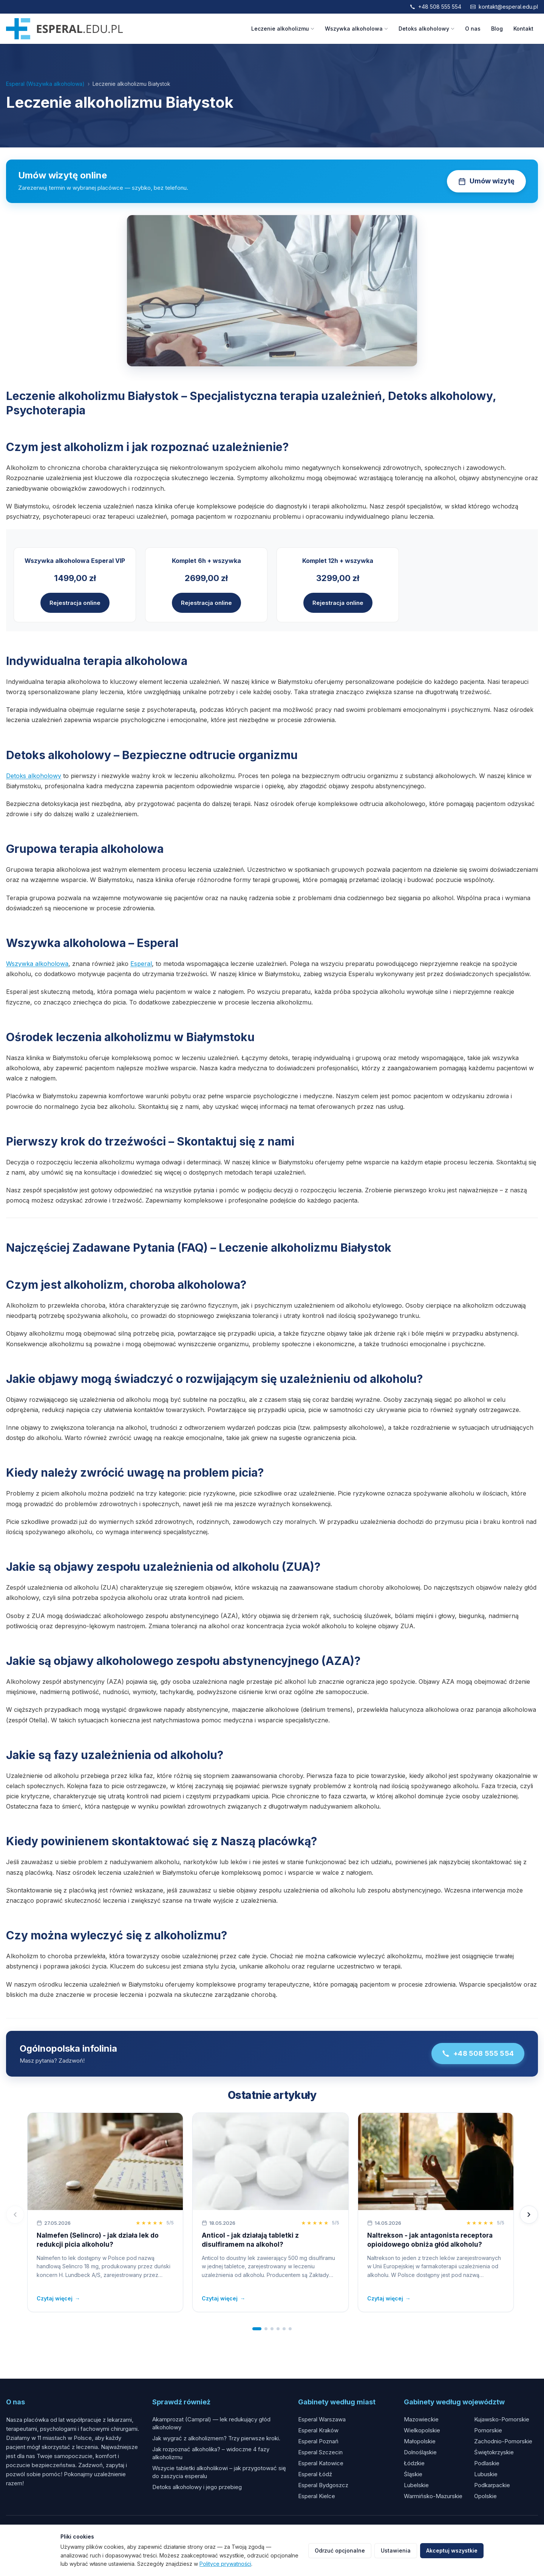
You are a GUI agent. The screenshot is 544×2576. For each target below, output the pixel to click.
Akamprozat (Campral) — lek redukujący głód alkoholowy (211, 2423)
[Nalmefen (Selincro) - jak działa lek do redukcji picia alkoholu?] (105, 2161)
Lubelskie (416, 2485)
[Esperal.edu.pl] (64, 28)
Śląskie (413, 2474)
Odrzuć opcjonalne (340, 2550)
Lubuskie (486, 2474)
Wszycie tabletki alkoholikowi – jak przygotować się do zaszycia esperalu (219, 2472)
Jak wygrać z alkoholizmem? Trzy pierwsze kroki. (216, 2438)
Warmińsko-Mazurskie (433, 2496)
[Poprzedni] (15, 2215)
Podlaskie (486, 2463)
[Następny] (529, 2215)
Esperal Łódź (315, 2474)
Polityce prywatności (225, 2564)
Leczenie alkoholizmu (282, 28)
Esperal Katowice (320, 2463)
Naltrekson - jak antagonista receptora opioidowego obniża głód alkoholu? (430, 2240)
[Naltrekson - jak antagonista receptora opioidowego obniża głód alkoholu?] (435, 2161)
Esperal (141, 963)
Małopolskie (420, 2441)
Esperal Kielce (316, 2496)
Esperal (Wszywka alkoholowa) (45, 84)
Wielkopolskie (422, 2430)
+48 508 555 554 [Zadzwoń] (435, 6)
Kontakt (523, 28)
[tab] (256, 2328)
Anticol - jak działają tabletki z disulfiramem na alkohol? (250, 2240)
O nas (473, 28)
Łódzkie (414, 2463)
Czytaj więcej (58, 2298)
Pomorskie (488, 2430)
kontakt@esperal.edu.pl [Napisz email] (504, 6)
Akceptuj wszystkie (452, 2550)
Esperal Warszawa (322, 2419)
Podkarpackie (492, 2485)
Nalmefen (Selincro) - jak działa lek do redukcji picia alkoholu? (98, 2240)
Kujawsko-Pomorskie (501, 2419)
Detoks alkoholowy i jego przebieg (197, 2487)
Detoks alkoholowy (426, 28)
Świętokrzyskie (494, 2452)
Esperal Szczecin (320, 2452)
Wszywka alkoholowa (356, 28)
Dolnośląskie (420, 2452)
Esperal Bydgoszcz (323, 2485)
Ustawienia (396, 2550)
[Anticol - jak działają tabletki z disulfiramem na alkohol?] (270, 2161)
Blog (497, 28)
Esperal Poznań (318, 2441)
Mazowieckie (421, 2419)
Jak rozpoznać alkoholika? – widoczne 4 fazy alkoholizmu (210, 2453)
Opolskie (485, 2496)
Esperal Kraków (318, 2430)
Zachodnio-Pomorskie (503, 2441)
